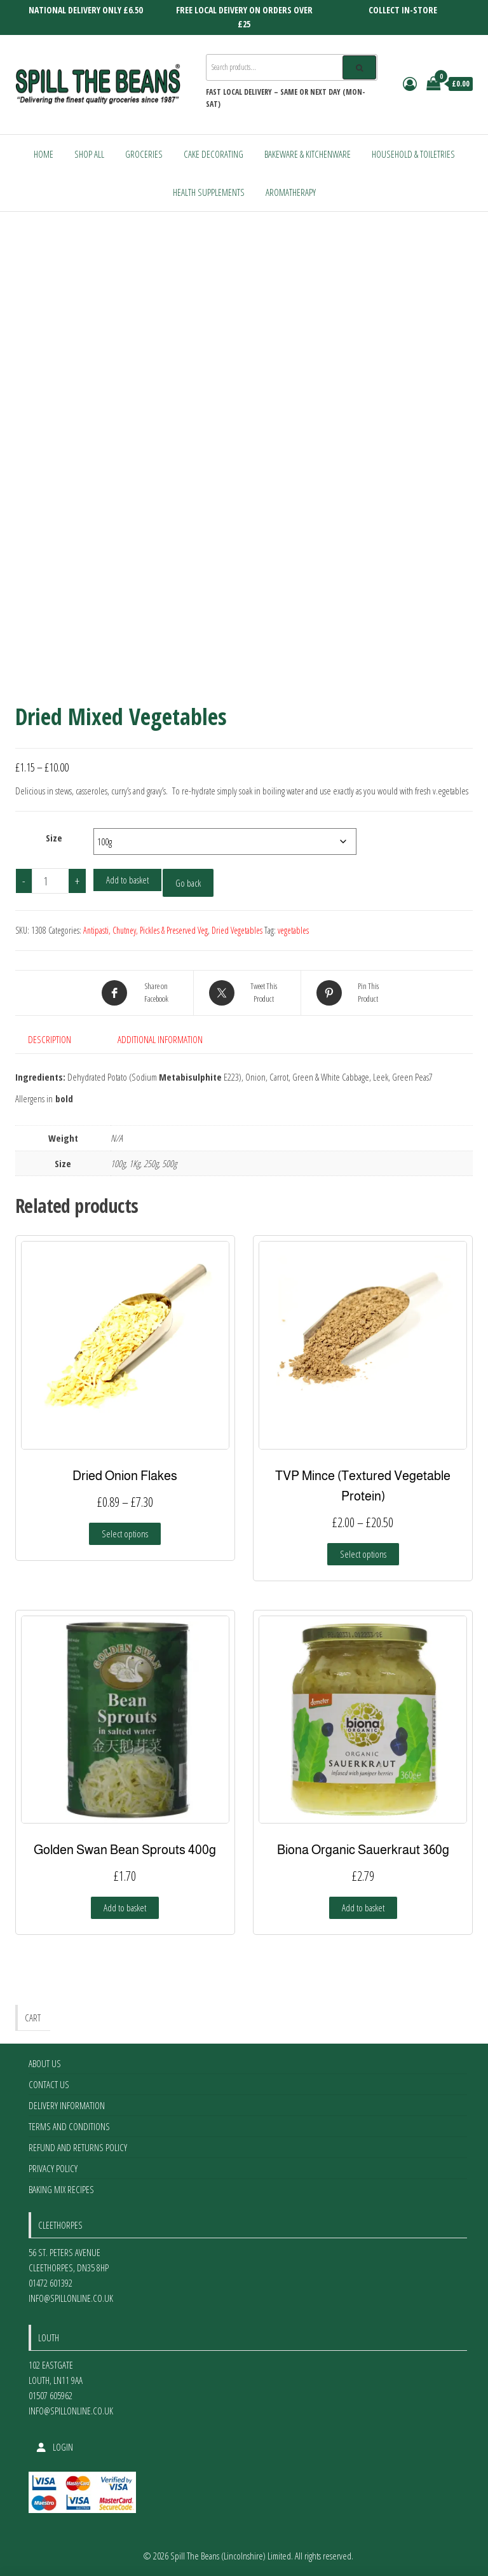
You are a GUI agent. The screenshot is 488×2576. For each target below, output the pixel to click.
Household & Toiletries (413, 154)
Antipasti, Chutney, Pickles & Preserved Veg (145, 930)
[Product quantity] (50, 881)
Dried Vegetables (237, 930)
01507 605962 (50, 2395)
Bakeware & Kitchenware (307, 154)
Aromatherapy (291, 192)
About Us (45, 2063)
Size (54, 837)
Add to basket (127, 879)
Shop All (89, 154)
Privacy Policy (53, 2168)
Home (43, 154)
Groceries (144, 154)
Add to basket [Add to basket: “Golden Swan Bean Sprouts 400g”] (125, 1907)
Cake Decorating (213, 154)
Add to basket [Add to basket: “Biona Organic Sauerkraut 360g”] (363, 1907)
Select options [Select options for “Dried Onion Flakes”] (125, 1533)
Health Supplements (209, 192)
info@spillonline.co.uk (71, 2298)
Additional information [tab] (160, 1039)
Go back (188, 882)
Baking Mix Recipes (61, 2189)
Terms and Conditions (69, 2126)
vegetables (293, 930)
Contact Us (49, 2084)
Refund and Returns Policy (78, 2147)
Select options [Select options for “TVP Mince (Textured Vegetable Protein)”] (363, 1554)
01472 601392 (50, 2282)
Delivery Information (67, 2105)
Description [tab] (49, 1039)
